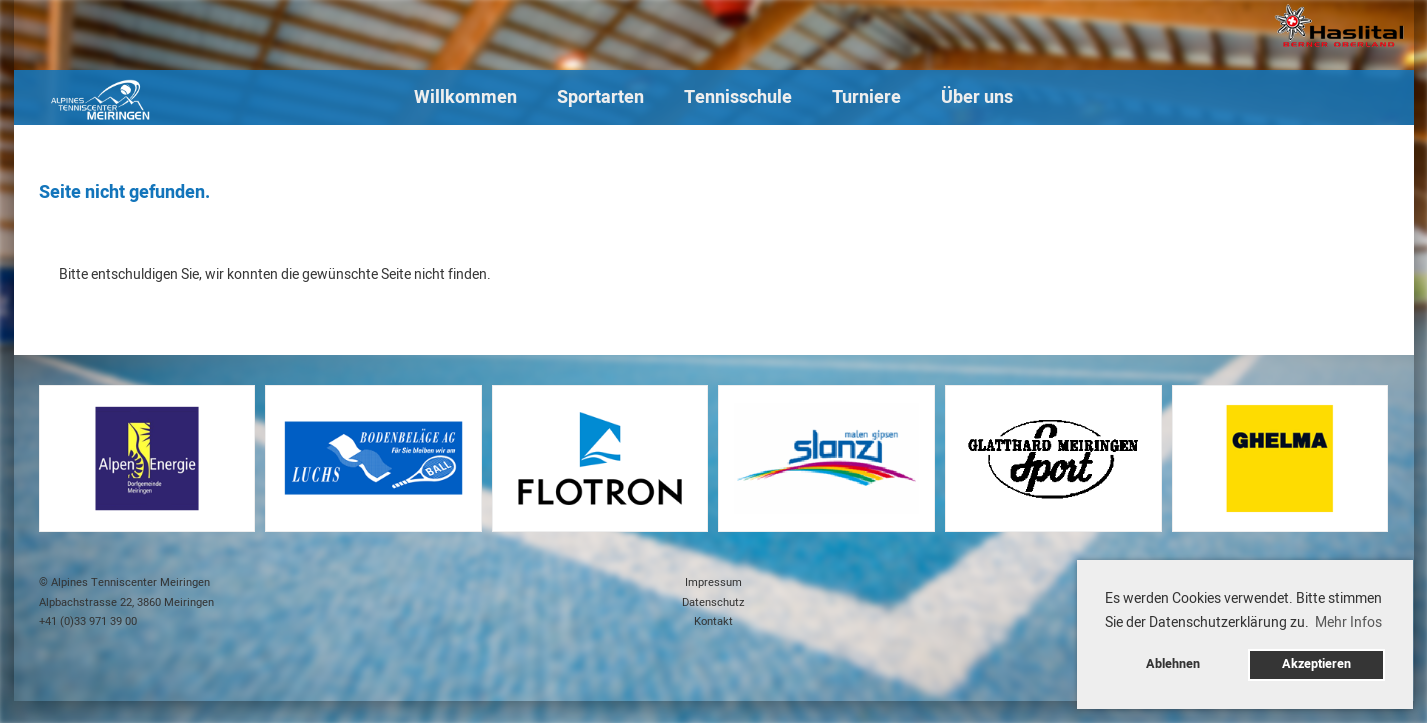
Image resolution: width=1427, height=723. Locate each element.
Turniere (866, 97)
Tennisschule (738, 97)
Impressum (713, 582)
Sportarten (600, 97)
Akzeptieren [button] (1316, 664)
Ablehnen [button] (1173, 664)
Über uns (977, 97)
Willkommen (465, 97)
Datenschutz (713, 602)
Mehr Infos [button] (1348, 622)
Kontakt (713, 621)
